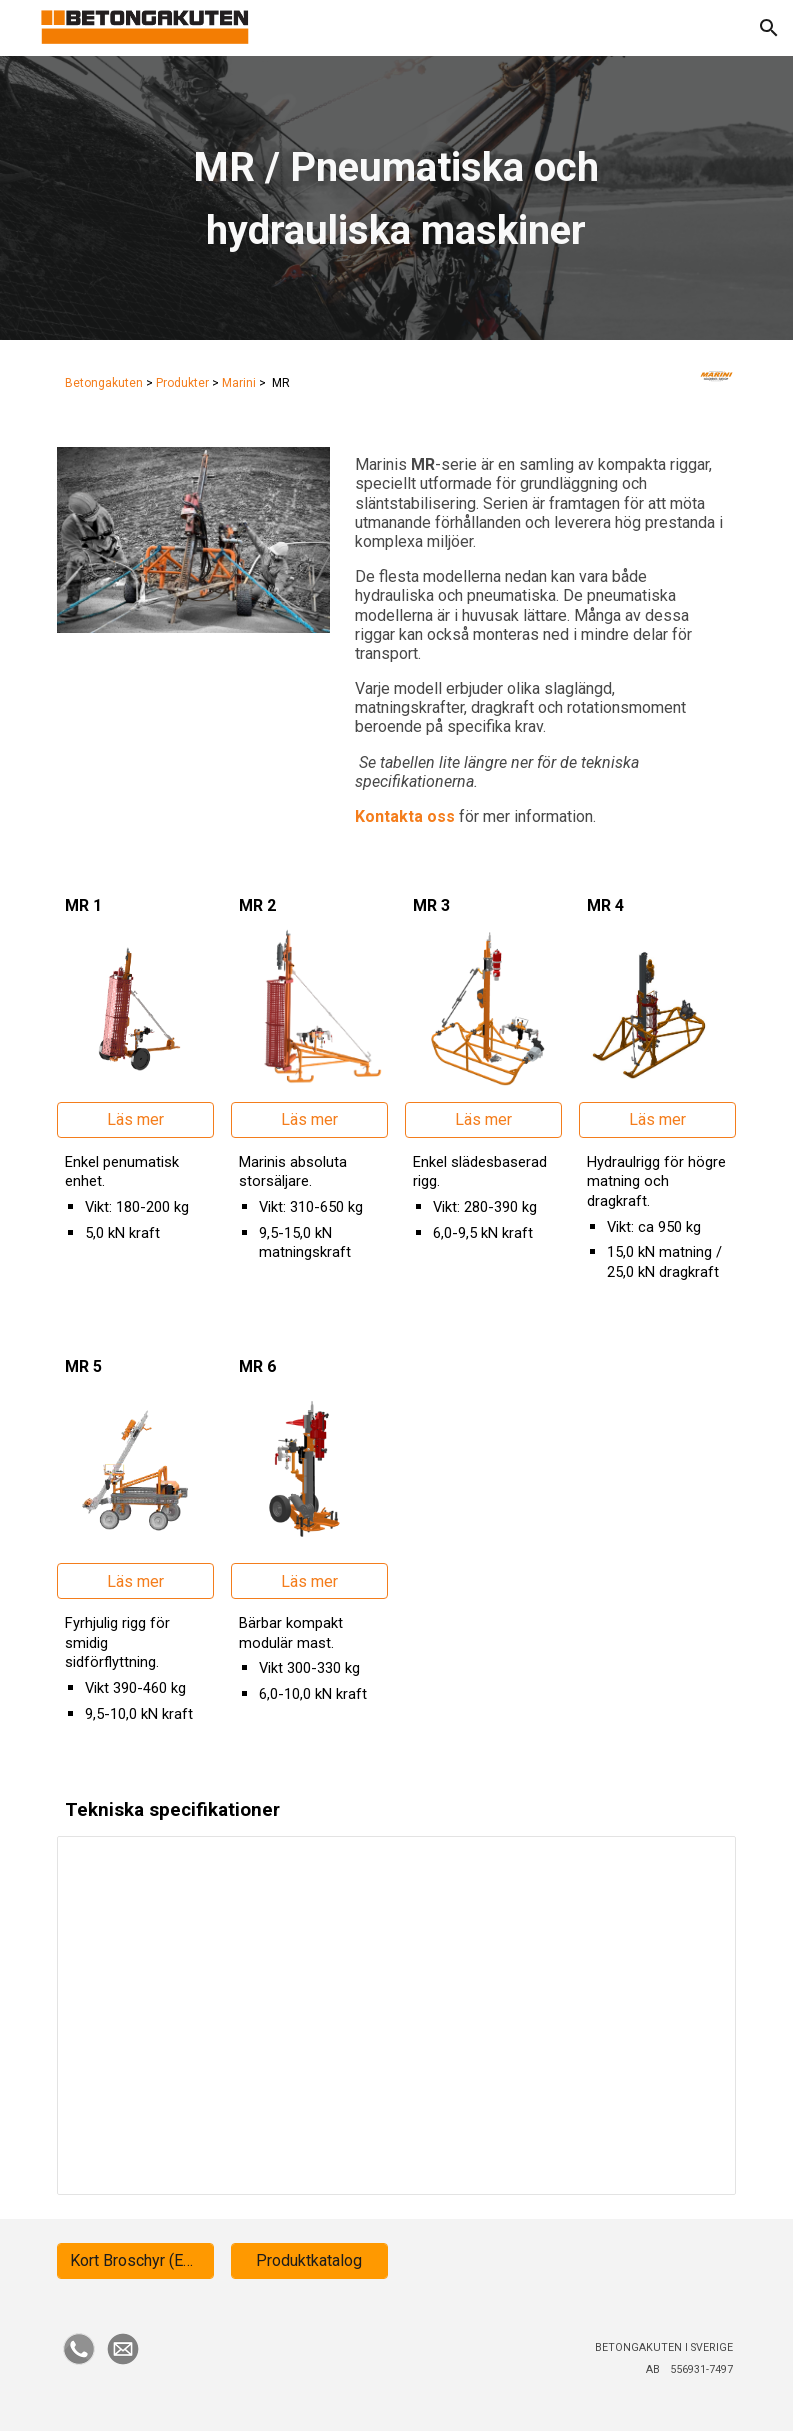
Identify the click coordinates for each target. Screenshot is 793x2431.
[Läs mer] (135, 1119)
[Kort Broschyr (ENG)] (135, 2260)
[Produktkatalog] (309, 2260)
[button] (769, 28)
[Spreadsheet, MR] (397, 2015)
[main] (396, 197)
